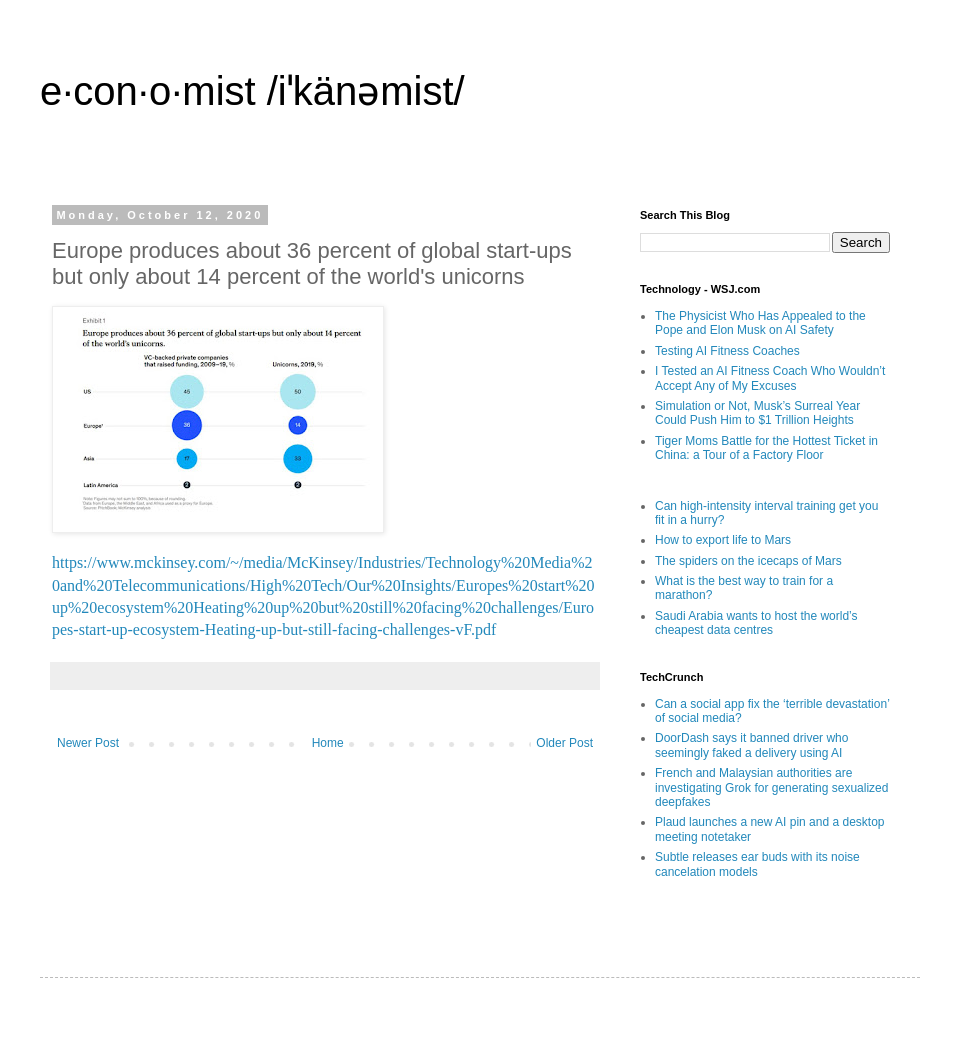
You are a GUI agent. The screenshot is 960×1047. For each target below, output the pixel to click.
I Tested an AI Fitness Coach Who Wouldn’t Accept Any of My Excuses (770, 378)
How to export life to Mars (723, 540)
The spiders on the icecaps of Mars (748, 561)
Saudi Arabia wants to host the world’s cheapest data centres (756, 623)
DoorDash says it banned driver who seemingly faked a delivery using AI (751, 745)
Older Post (564, 743)
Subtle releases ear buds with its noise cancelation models (757, 864)
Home (328, 743)
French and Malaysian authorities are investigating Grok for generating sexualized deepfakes (771, 787)
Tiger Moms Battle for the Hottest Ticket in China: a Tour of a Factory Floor (766, 448)
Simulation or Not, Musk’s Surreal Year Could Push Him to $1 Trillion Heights (757, 413)
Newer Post (88, 743)
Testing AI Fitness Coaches (727, 351)
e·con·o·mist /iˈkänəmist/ (252, 91)
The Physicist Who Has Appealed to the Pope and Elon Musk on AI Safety (760, 323)
